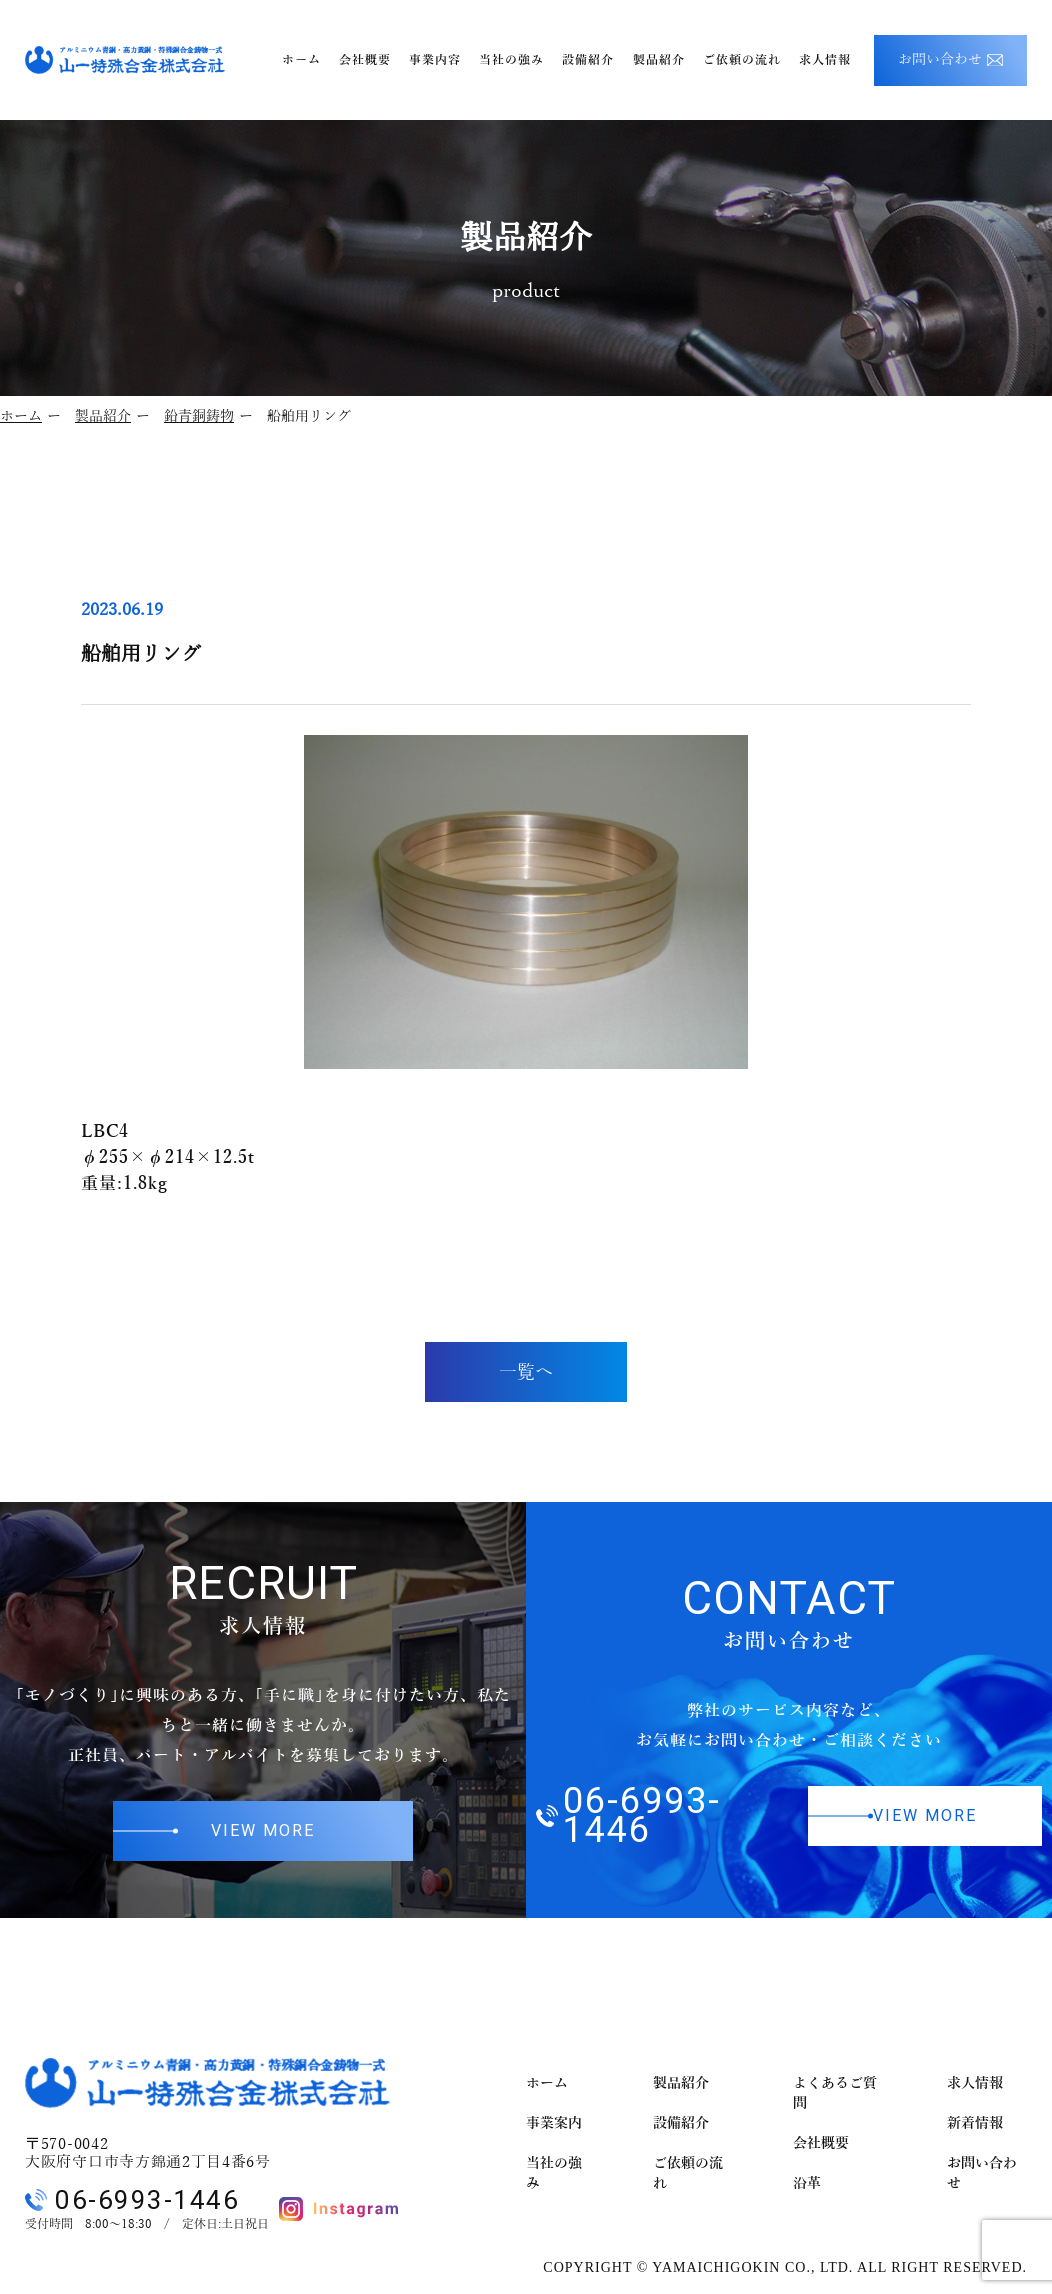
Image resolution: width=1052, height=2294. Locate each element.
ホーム (21, 416)
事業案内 (554, 2123)
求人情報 (975, 2083)
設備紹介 (681, 2123)
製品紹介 (103, 416)
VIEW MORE (263, 1830)
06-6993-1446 (628, 1816)
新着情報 (975, 2123)
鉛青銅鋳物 (199, 416)
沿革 (807, 2183)
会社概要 (821, 2143)
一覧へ (526, 1372)
